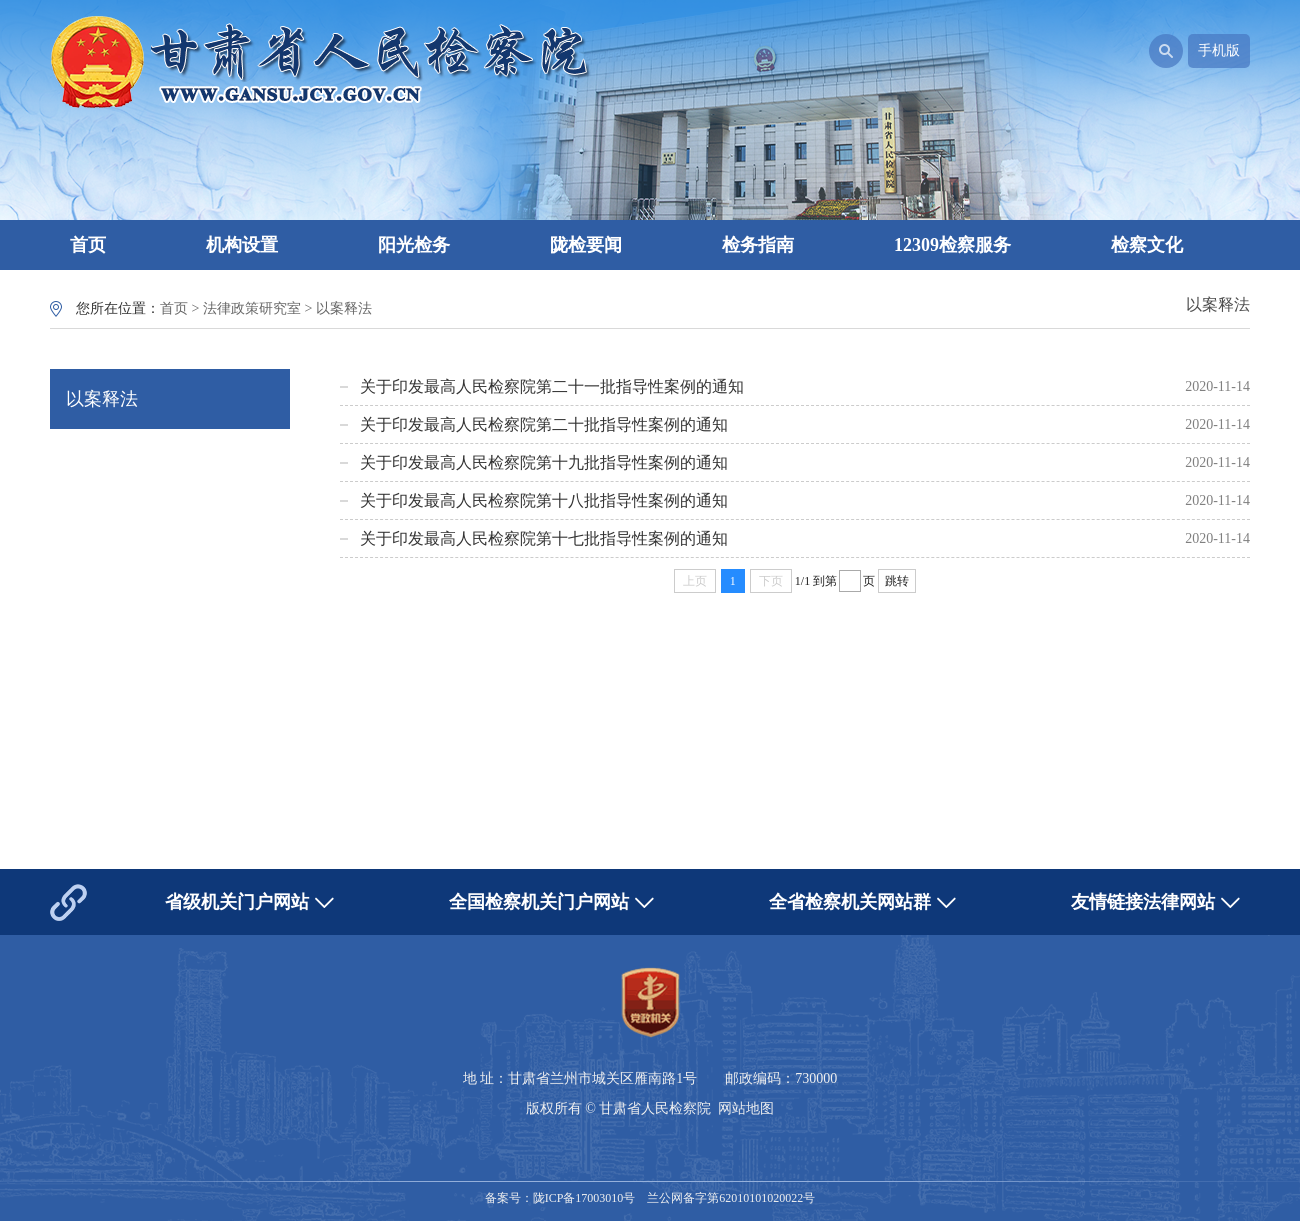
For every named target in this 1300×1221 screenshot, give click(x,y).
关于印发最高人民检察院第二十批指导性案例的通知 (544, 424)
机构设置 (242, 245)
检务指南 (758, 245)
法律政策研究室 (252, 308)
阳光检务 (414, 245)
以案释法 (344, 308)
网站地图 (746, 1108)
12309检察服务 (952, 245)
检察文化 (1147, 245)
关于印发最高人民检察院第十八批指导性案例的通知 (544, 500)
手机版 (1219, 50)
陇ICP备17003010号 (584, 1198)
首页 (88, 245)
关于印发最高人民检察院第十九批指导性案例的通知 (544, 462)
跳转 (897, 581)
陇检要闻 (586, 245)
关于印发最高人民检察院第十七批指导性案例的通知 (544, 538)
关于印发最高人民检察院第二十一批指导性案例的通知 (552, 386)
